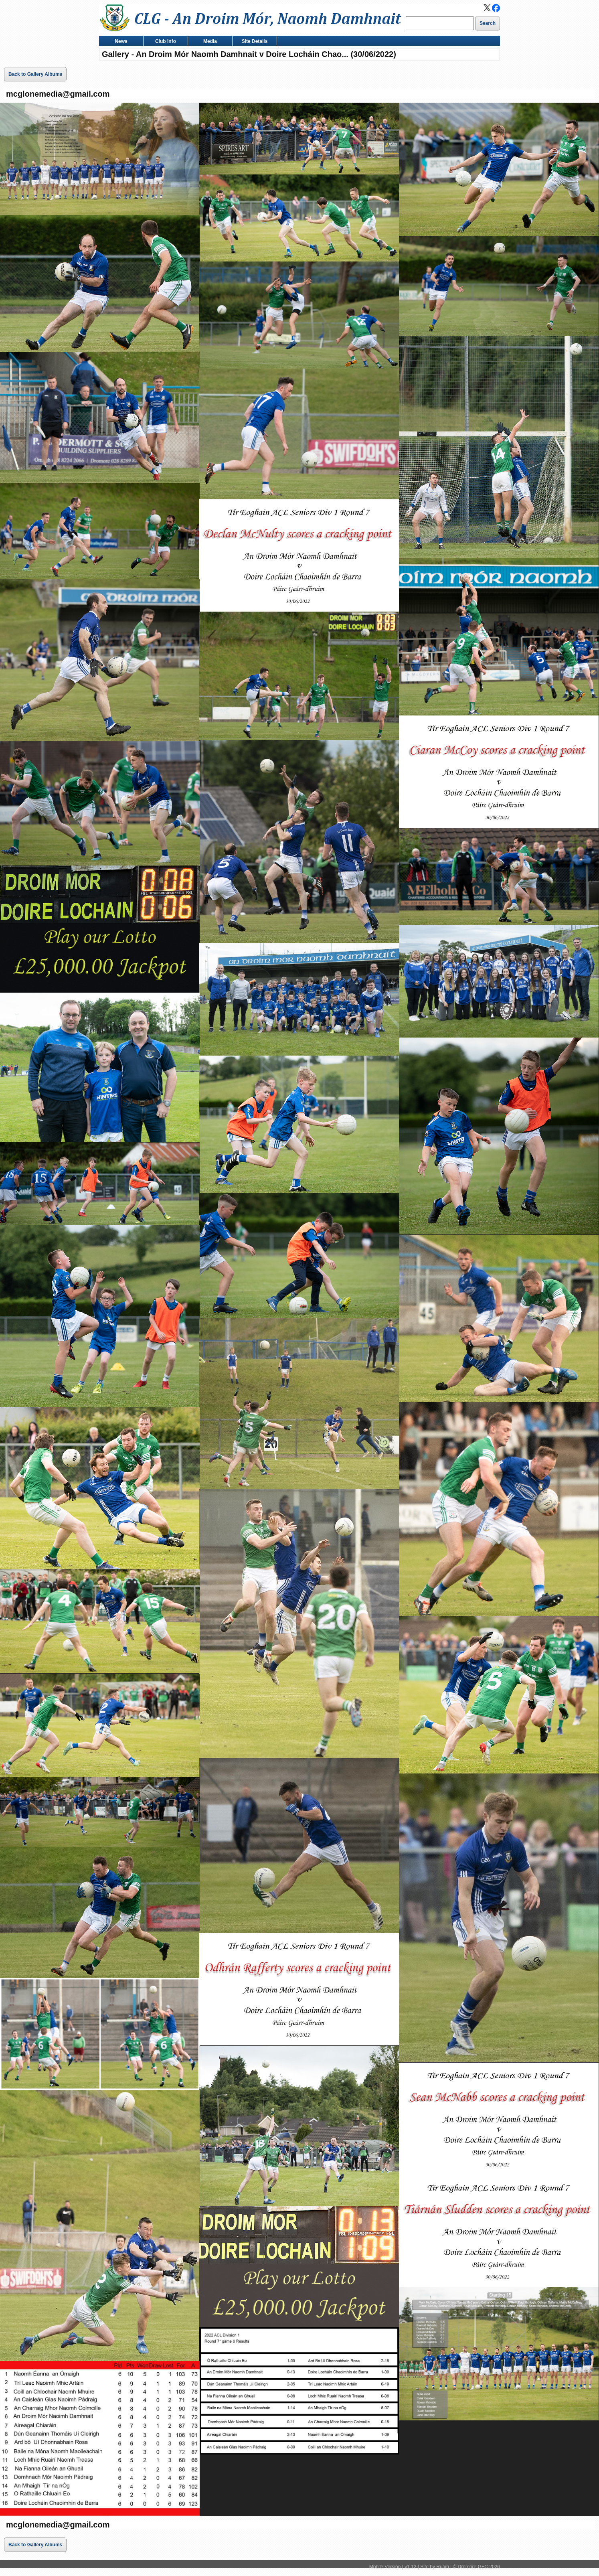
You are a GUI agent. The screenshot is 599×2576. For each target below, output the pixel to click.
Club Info (164, 42)
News (119, 42)
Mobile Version (385, 2567)
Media (208, 42)
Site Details (253, 42)
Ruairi (442, 2567)
